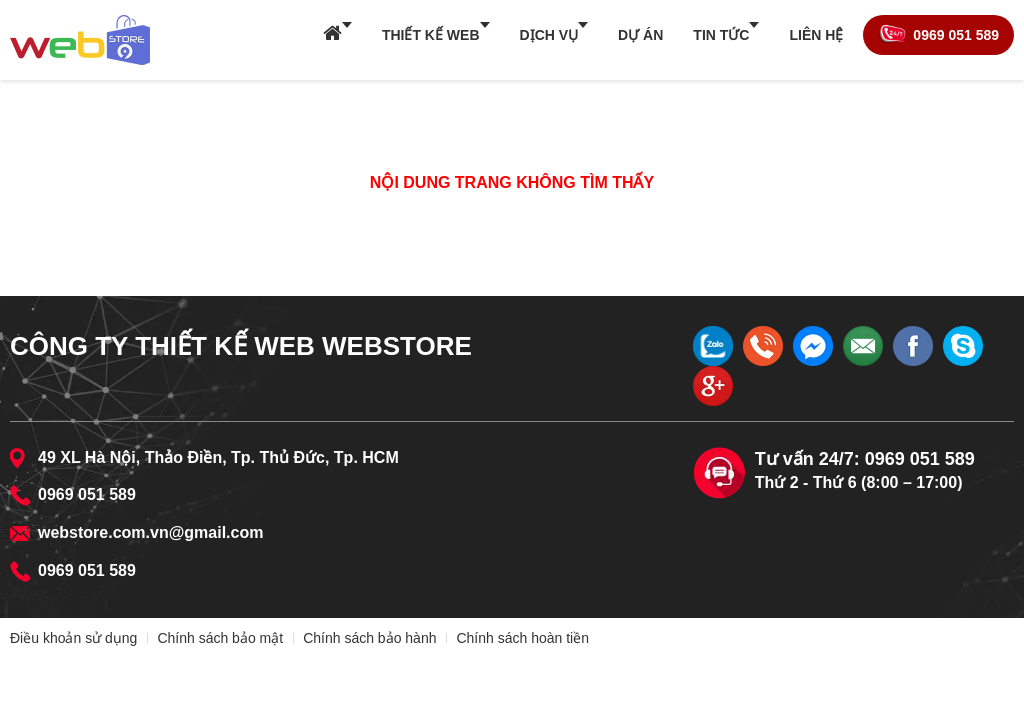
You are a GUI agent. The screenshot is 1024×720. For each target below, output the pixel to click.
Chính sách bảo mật (220, 638)
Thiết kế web (431, 35)
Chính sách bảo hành (369, 638)
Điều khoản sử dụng (73, 638)
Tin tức (721, 35)
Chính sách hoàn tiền (522, 638)
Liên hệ (816, 35)
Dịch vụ (549, 35)
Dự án (640, 35)
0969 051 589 (956, 35)
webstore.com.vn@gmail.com (150, 532)
